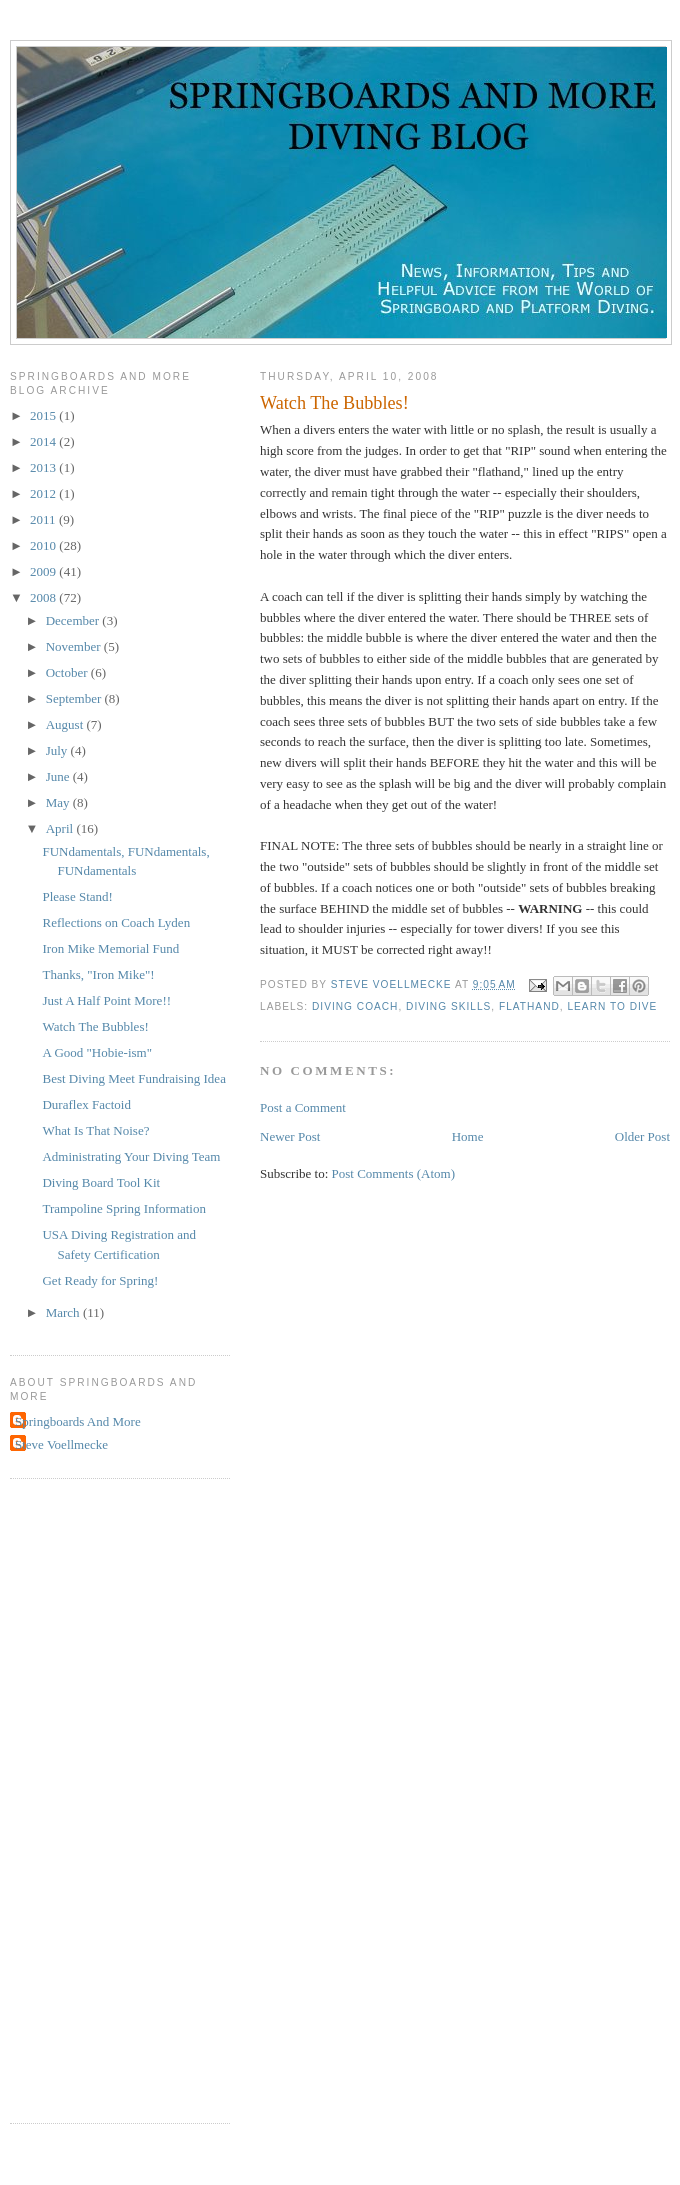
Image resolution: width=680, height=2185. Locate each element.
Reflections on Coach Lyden (116, 922)
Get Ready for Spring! (100, 1280)
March (64, 1312)
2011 (44, 519)
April (61, 828)
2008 (44, 597)
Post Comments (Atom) (394, 1173)
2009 (44, 571)
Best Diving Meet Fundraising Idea (133, 1078)
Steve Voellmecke (61, 1444)
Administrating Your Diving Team (131, 1156)
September (75, 698)
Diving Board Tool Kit (101, 1182)
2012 (44, 493)
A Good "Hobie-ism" (97, 1052)
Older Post (642, 1136)
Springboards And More (78, 1421)
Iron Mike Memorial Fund (110, 948)
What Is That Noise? (95, 1130)
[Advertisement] (90, 1798)
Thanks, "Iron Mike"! (98, 974)
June (59, 776)
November (75, 646)
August (66, 724)
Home (468, 1136)
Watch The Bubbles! (95, 1026)
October (68, 672)
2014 (44, 441)
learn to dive (612, 1006)
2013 (44, 467)
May (59, 802)
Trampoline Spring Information (123, 1208)
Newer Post (290, 1136)
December (74, 620)
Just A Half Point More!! (106, 1000)
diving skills (448, 1006)
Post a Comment (303, 1107)
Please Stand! (77, 896)
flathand (529, 1006)
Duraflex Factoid (86, 1104)
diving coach (355, 1006)
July (58, 750)
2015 (44, 415)
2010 (44, 545)
